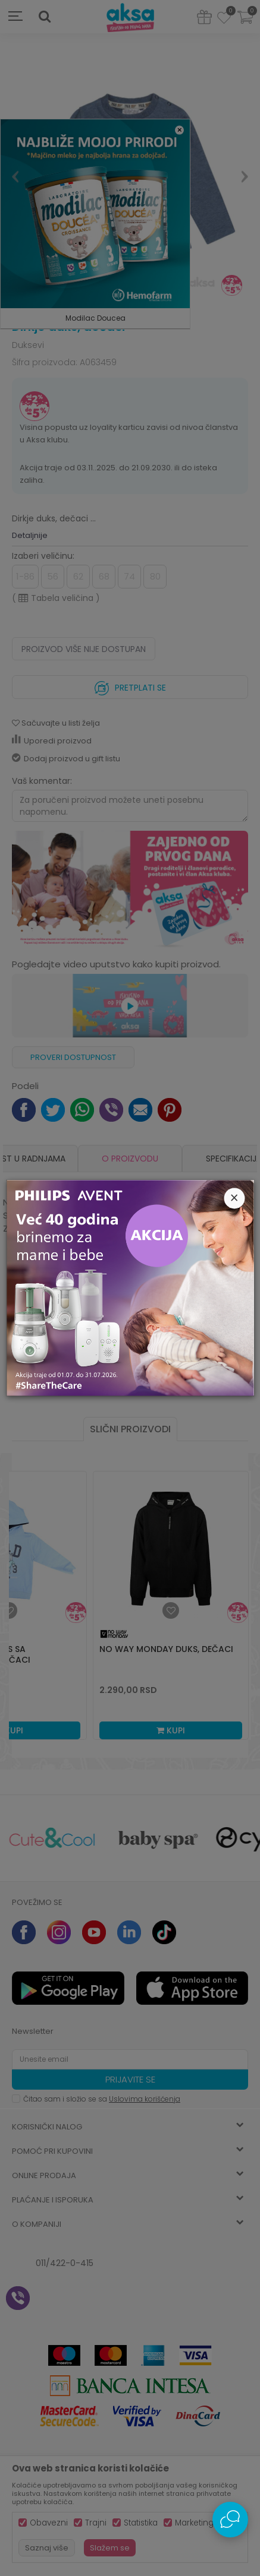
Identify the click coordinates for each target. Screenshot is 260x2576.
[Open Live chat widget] (230, 2519)
